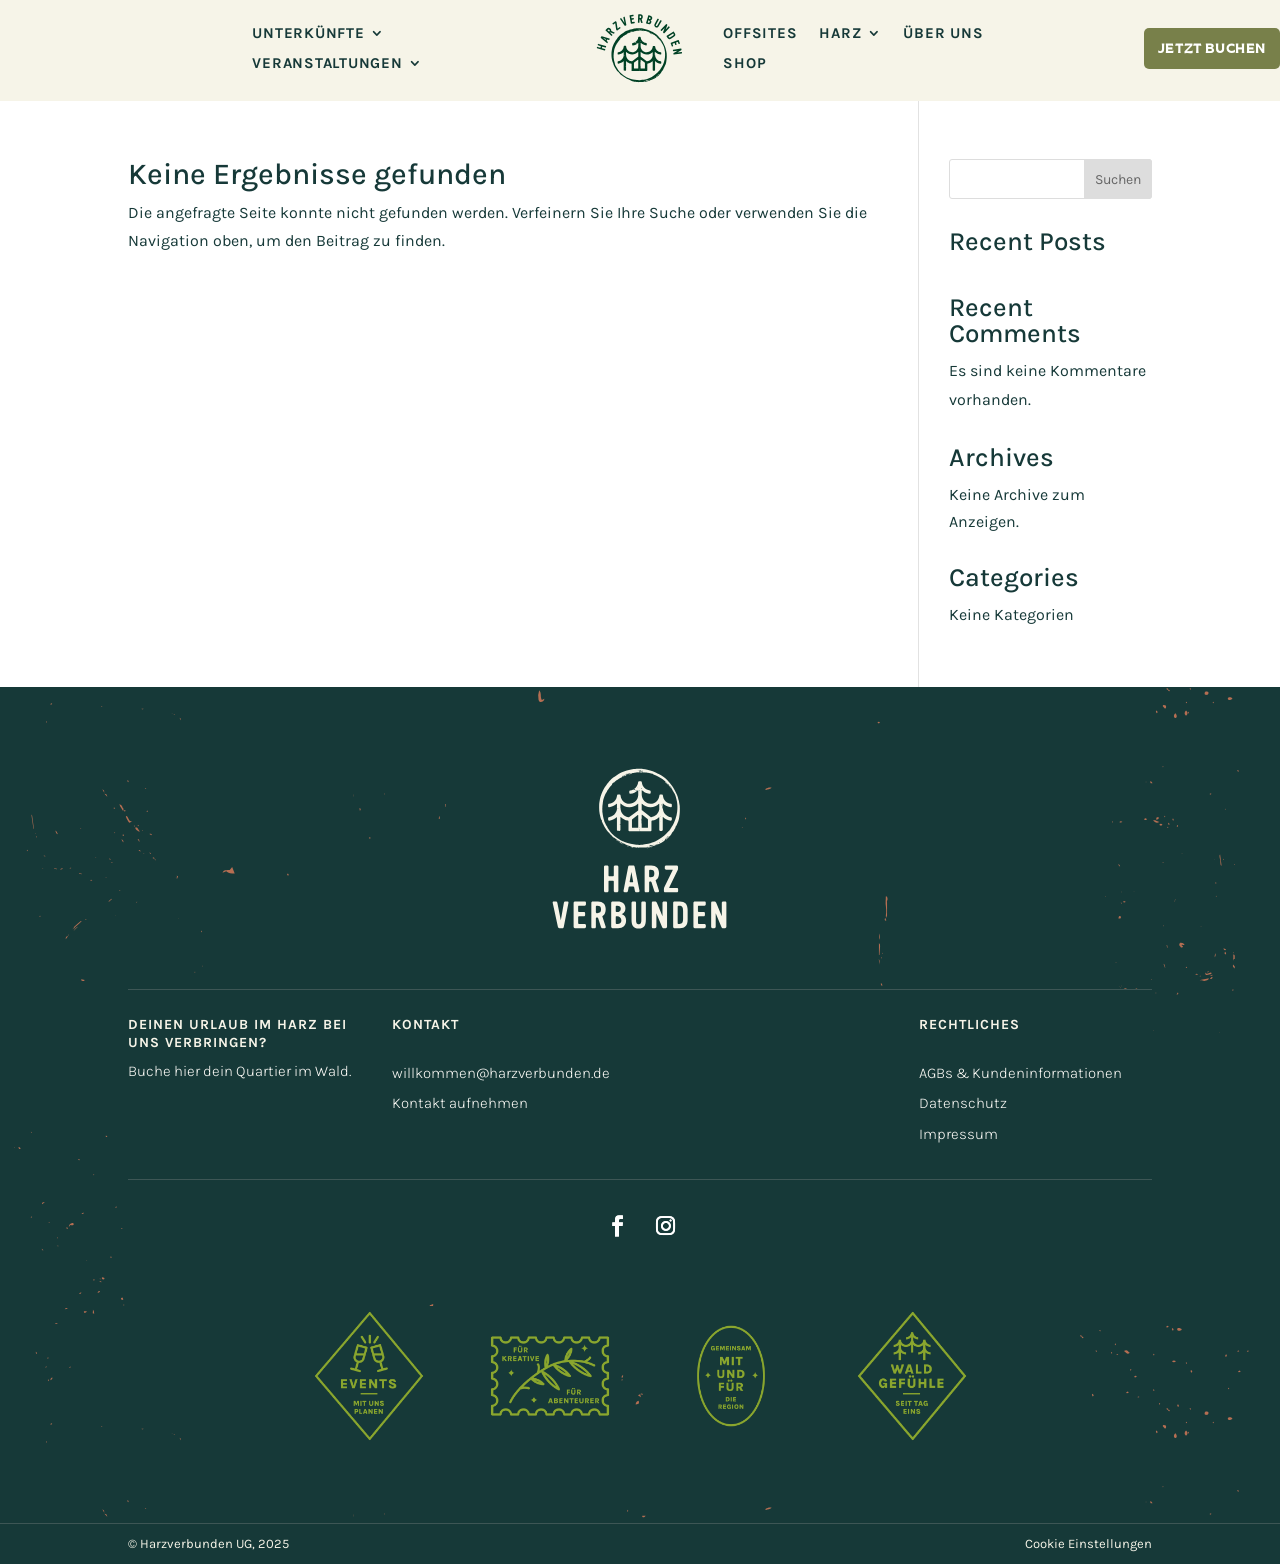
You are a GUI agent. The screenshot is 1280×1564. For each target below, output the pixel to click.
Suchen (1118, 179)
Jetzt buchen (1212, 50)
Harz (840, 34)
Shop (744, 64)
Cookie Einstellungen (1088, 1543)
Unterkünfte (308, 34)
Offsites (760, 34)
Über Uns (943, 34)
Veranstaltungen (327, 64)
